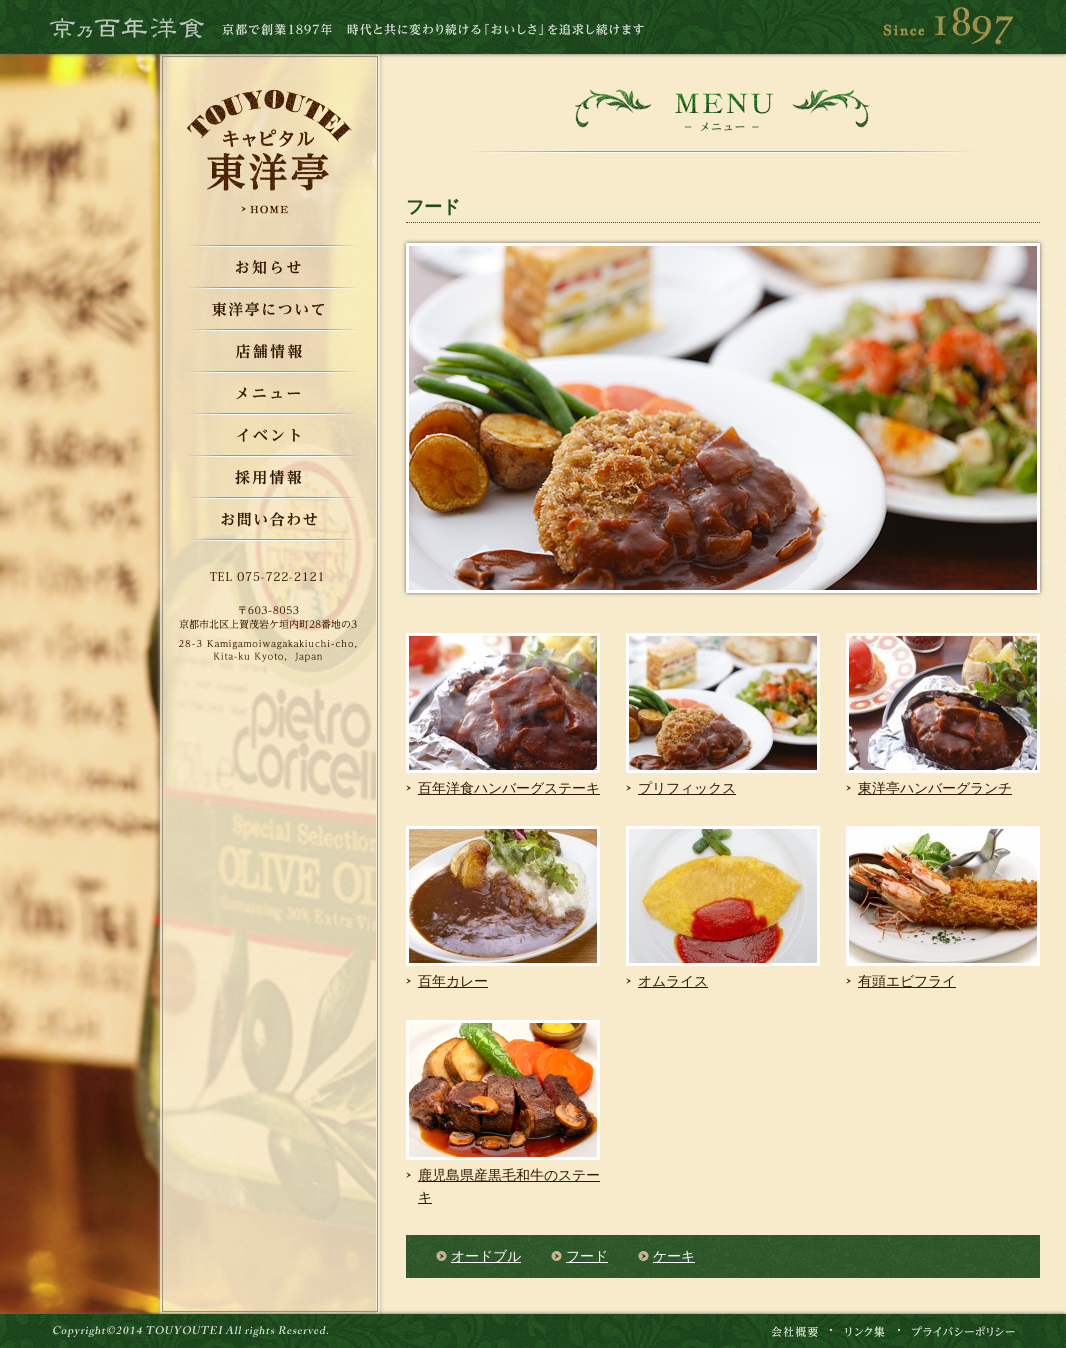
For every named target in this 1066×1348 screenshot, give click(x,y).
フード (587, 1256)
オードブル (486, 1256)
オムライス (673, 981)
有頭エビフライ (907, 981)
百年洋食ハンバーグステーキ (509, 788)
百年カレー (453, 981)
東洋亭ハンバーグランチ (935, 788)
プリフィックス (687, 788)
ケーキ (674, 1256)
